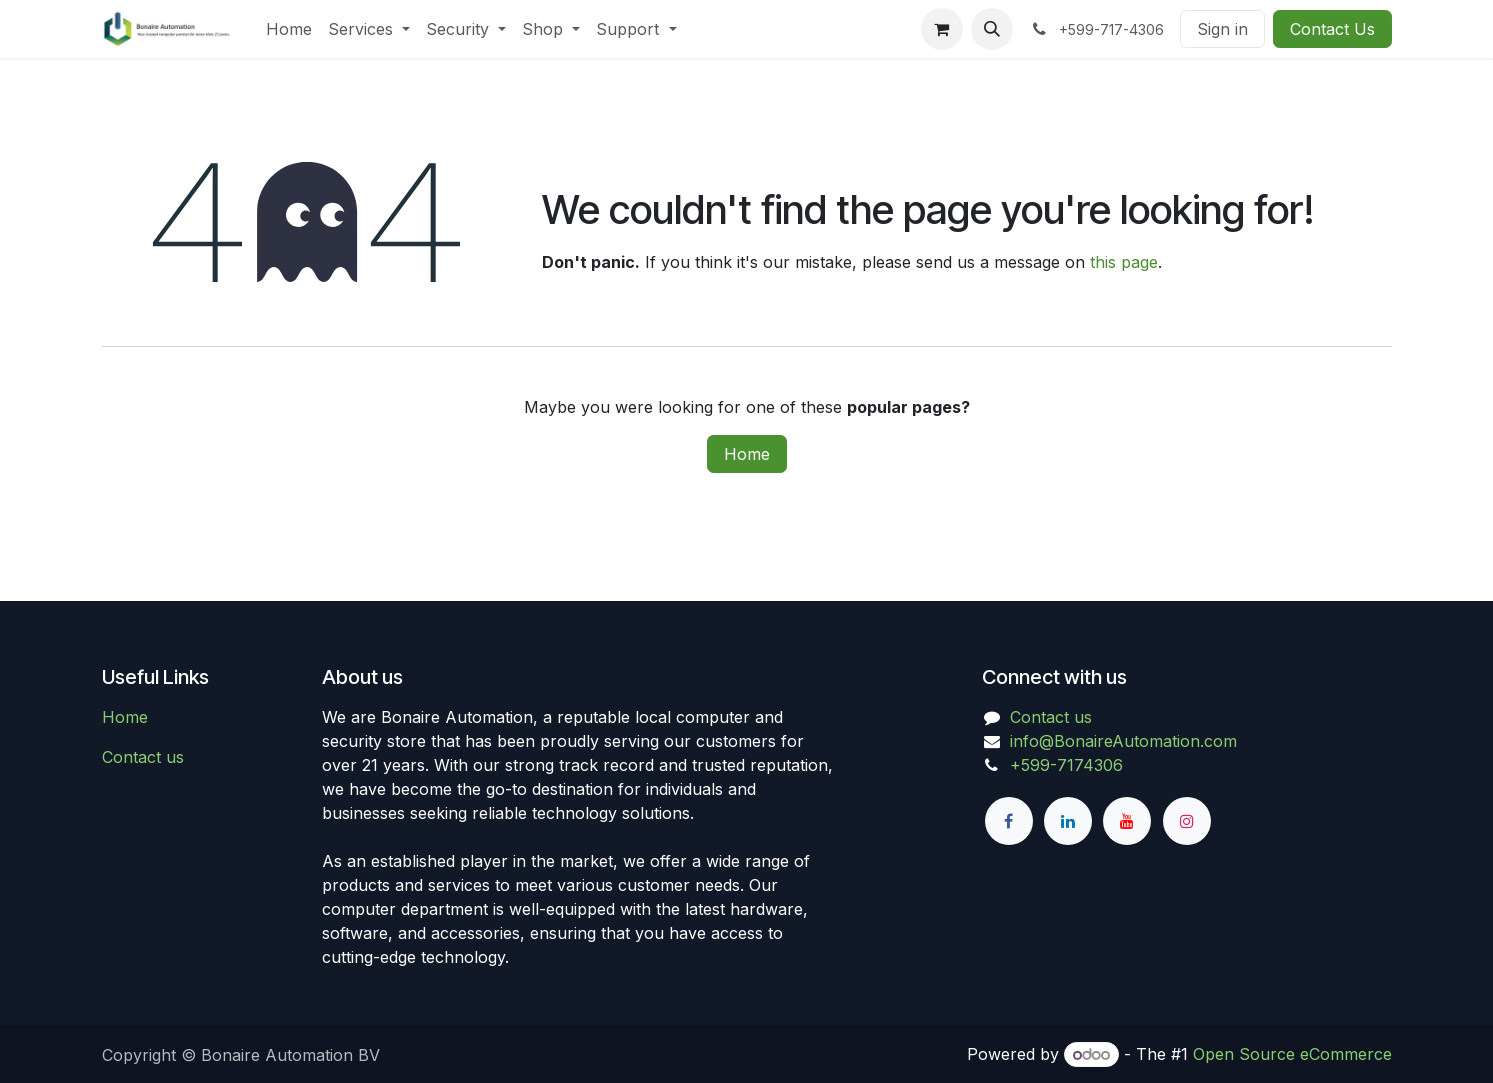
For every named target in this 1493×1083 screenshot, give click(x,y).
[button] (992, 29)
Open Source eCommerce (1292, 1054)
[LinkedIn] (1068, 821)
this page (1124, 262)
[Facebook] (1009, 821)
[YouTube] (1127, 821)
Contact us (143, 757)
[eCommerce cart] (942, 29)
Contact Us (1332, 29)
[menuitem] (289, 29)
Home (747, 454)
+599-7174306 (1066, 765)
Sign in (1222, 29)
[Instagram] (1187, 821)
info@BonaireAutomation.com (1123, 741)
